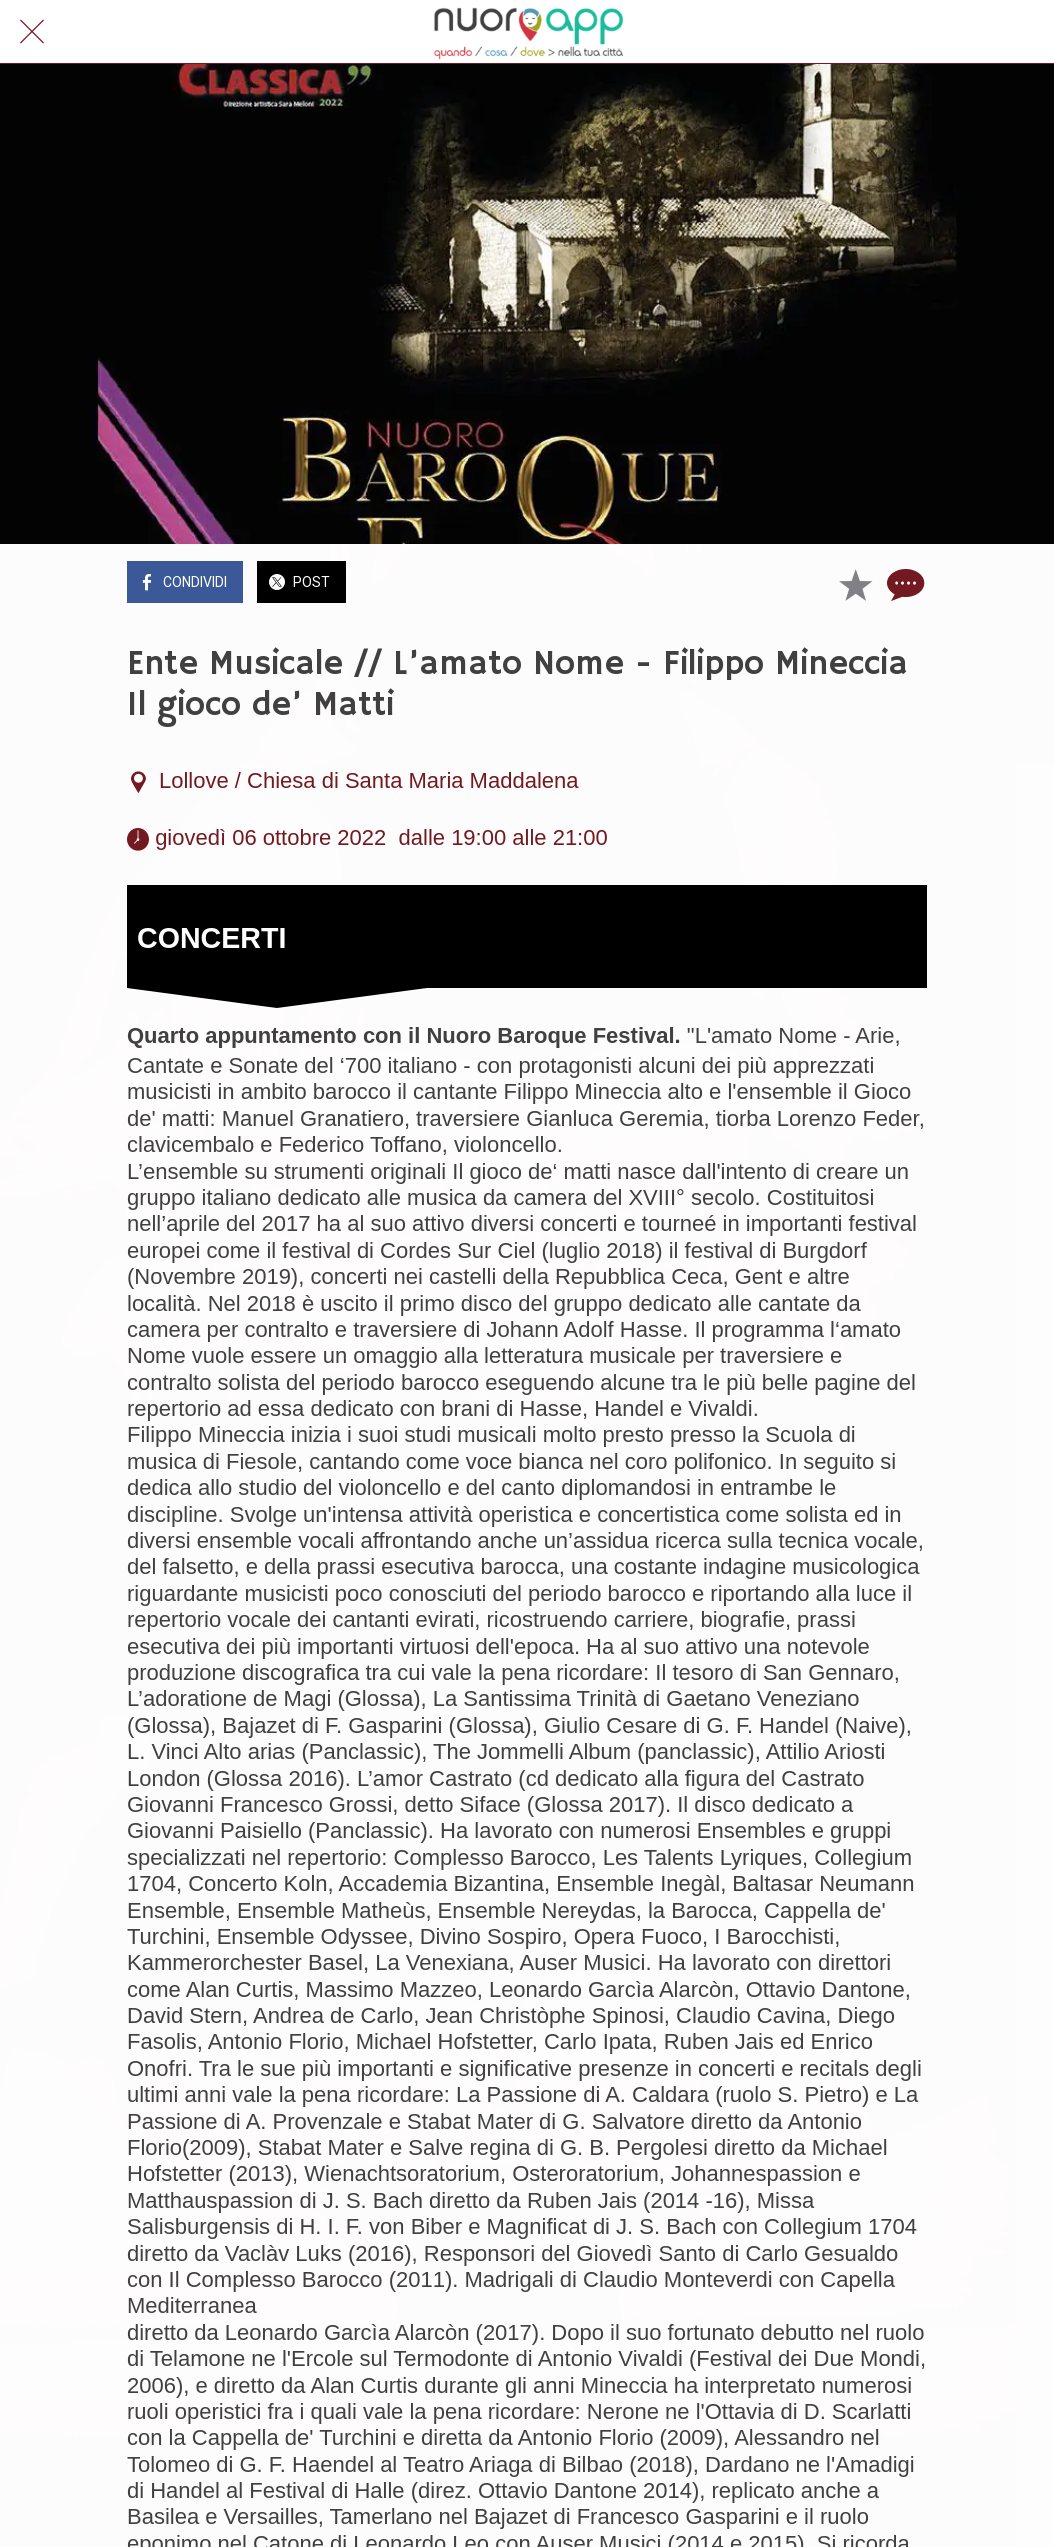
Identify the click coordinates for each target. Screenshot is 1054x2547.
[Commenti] (903, 584)
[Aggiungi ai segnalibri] (855, 584)
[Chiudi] (32, 32)
